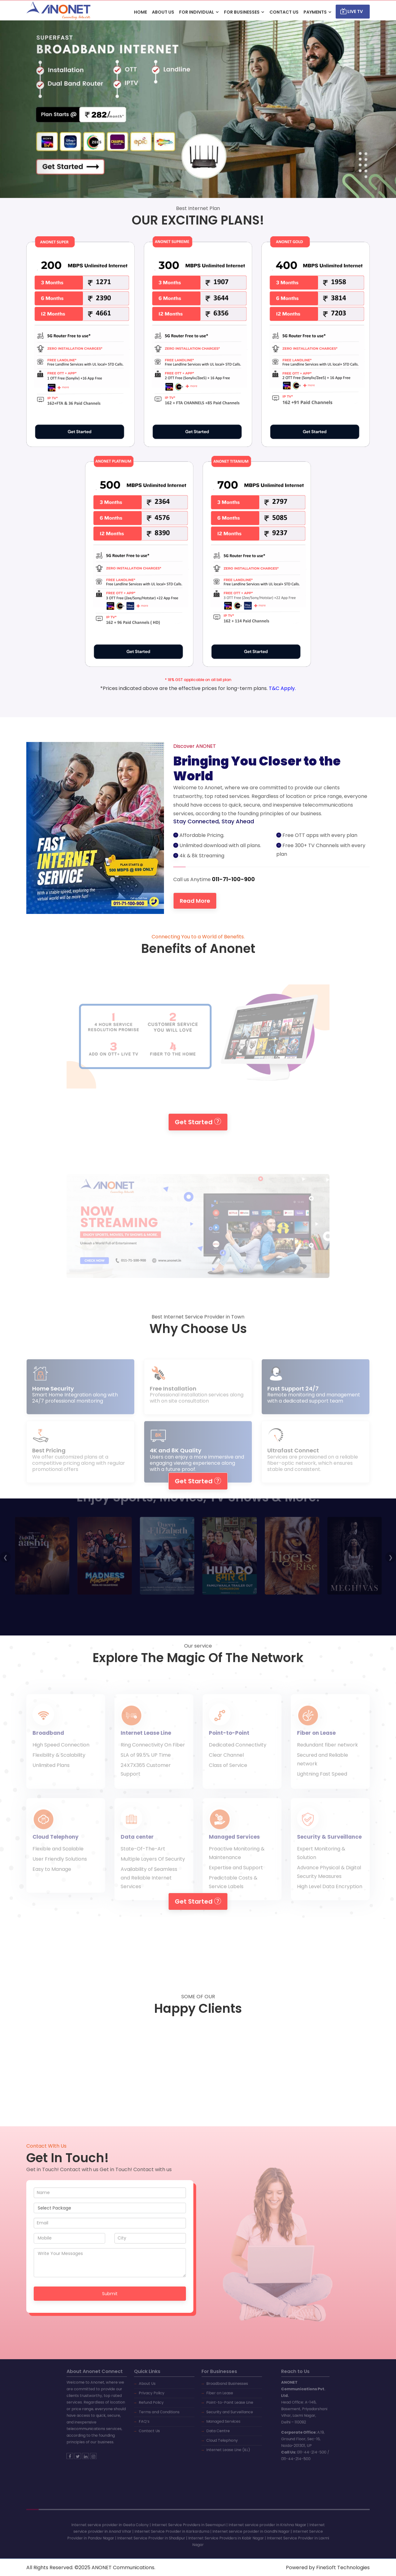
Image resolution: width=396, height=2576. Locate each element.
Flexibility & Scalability (58, 1768)
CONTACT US (284, 12)
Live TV (351, 11)
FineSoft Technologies (343, 2566)
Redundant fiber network (327, 1757)
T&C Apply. (282, 688)
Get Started (198, 1121)
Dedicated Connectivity (237, 1757)
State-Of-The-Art (143, 1861)
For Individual (196, 12)
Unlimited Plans (51, 1778)
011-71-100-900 (254, 878)
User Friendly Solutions (59, 1871)
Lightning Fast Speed (322, 1786)
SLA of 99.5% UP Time (146, 1768)
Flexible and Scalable (58, 1861)
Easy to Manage (51, 1882)
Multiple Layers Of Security (153, 1871)
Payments (315, 12)
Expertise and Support (236, 1880)
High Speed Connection (60, 1757)
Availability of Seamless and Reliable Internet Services (149, 1891)
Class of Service (228, 1778)
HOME (140, 12)
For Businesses (242, 12)
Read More (218, 900)
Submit (110, 2293)
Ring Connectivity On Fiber (153, 1757)
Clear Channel (226, 1768)
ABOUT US (163, 12)
